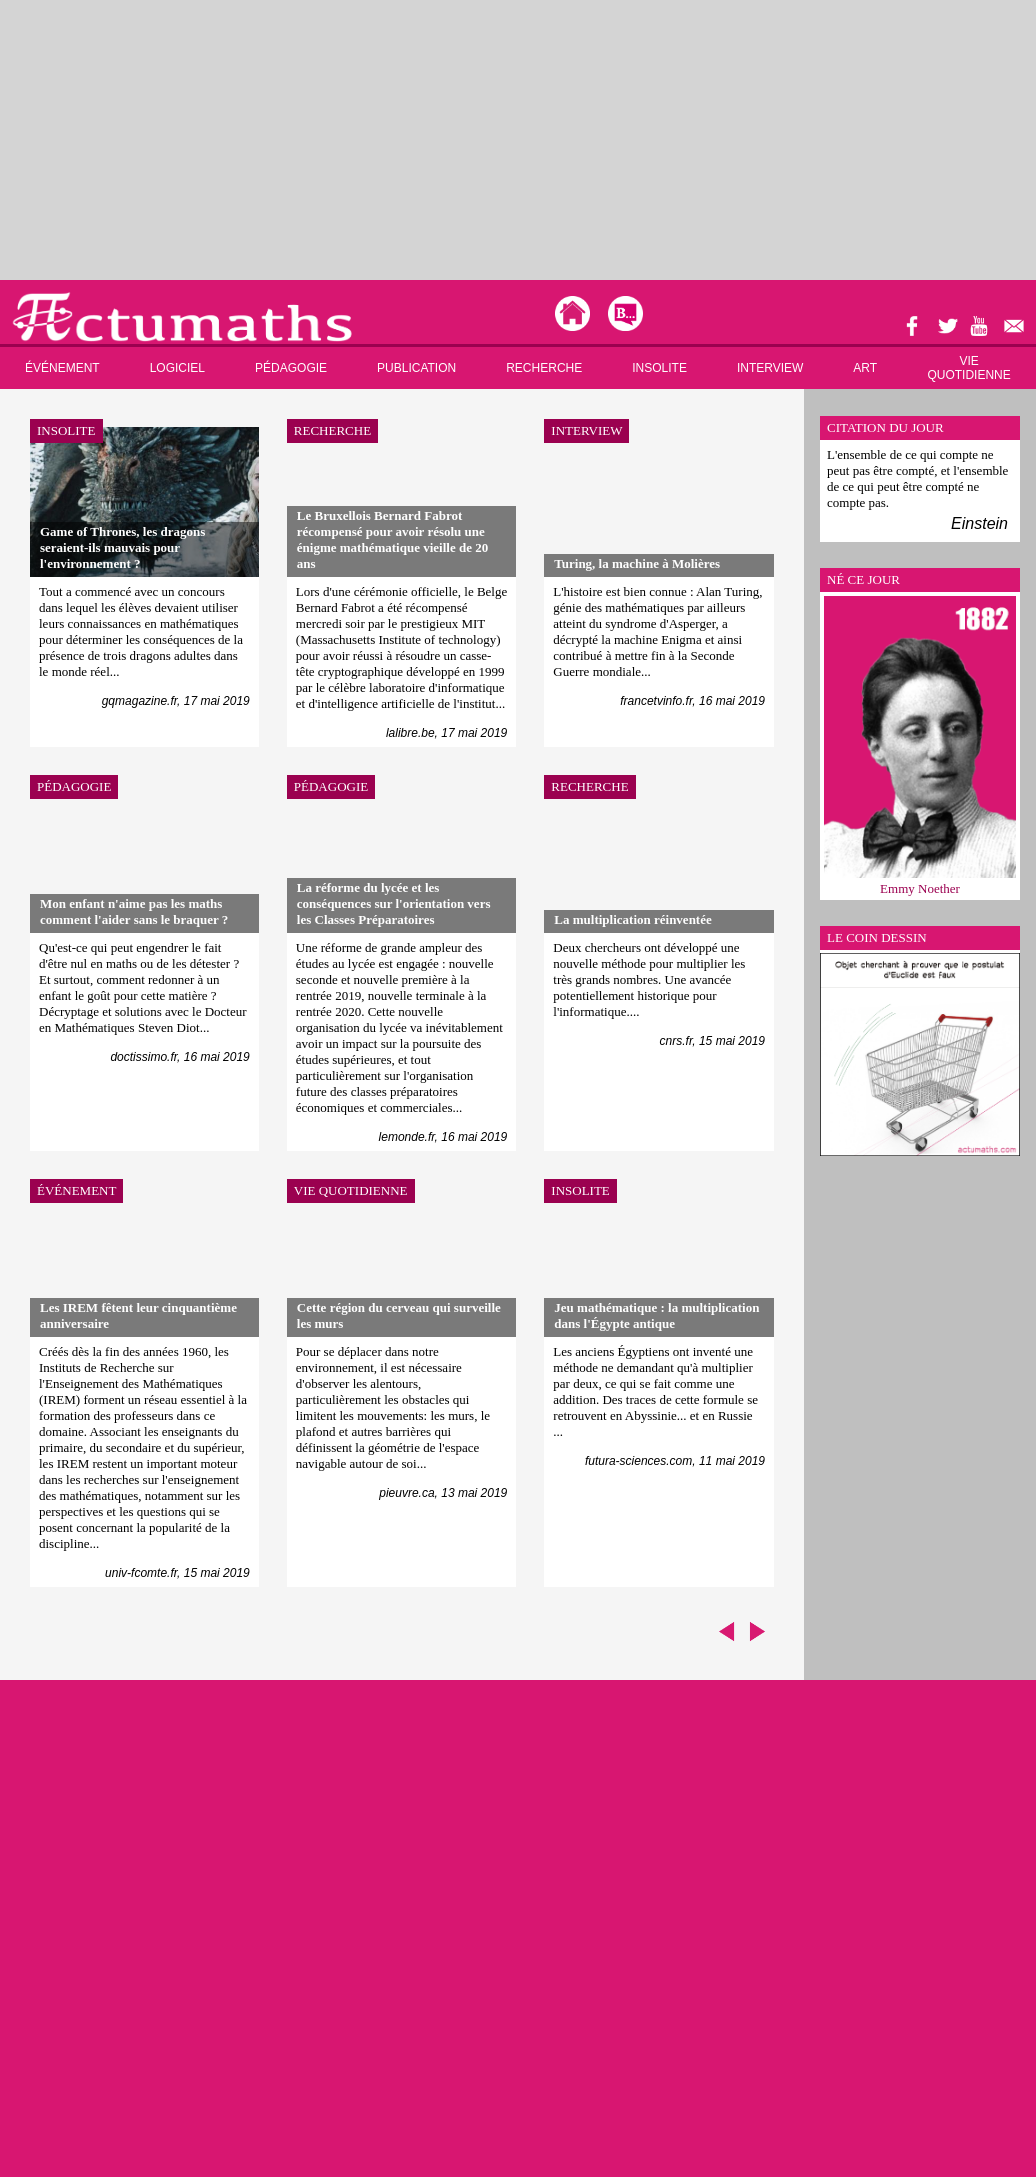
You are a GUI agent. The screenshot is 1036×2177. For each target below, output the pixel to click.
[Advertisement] (384, 140)
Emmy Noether (920, 888)
